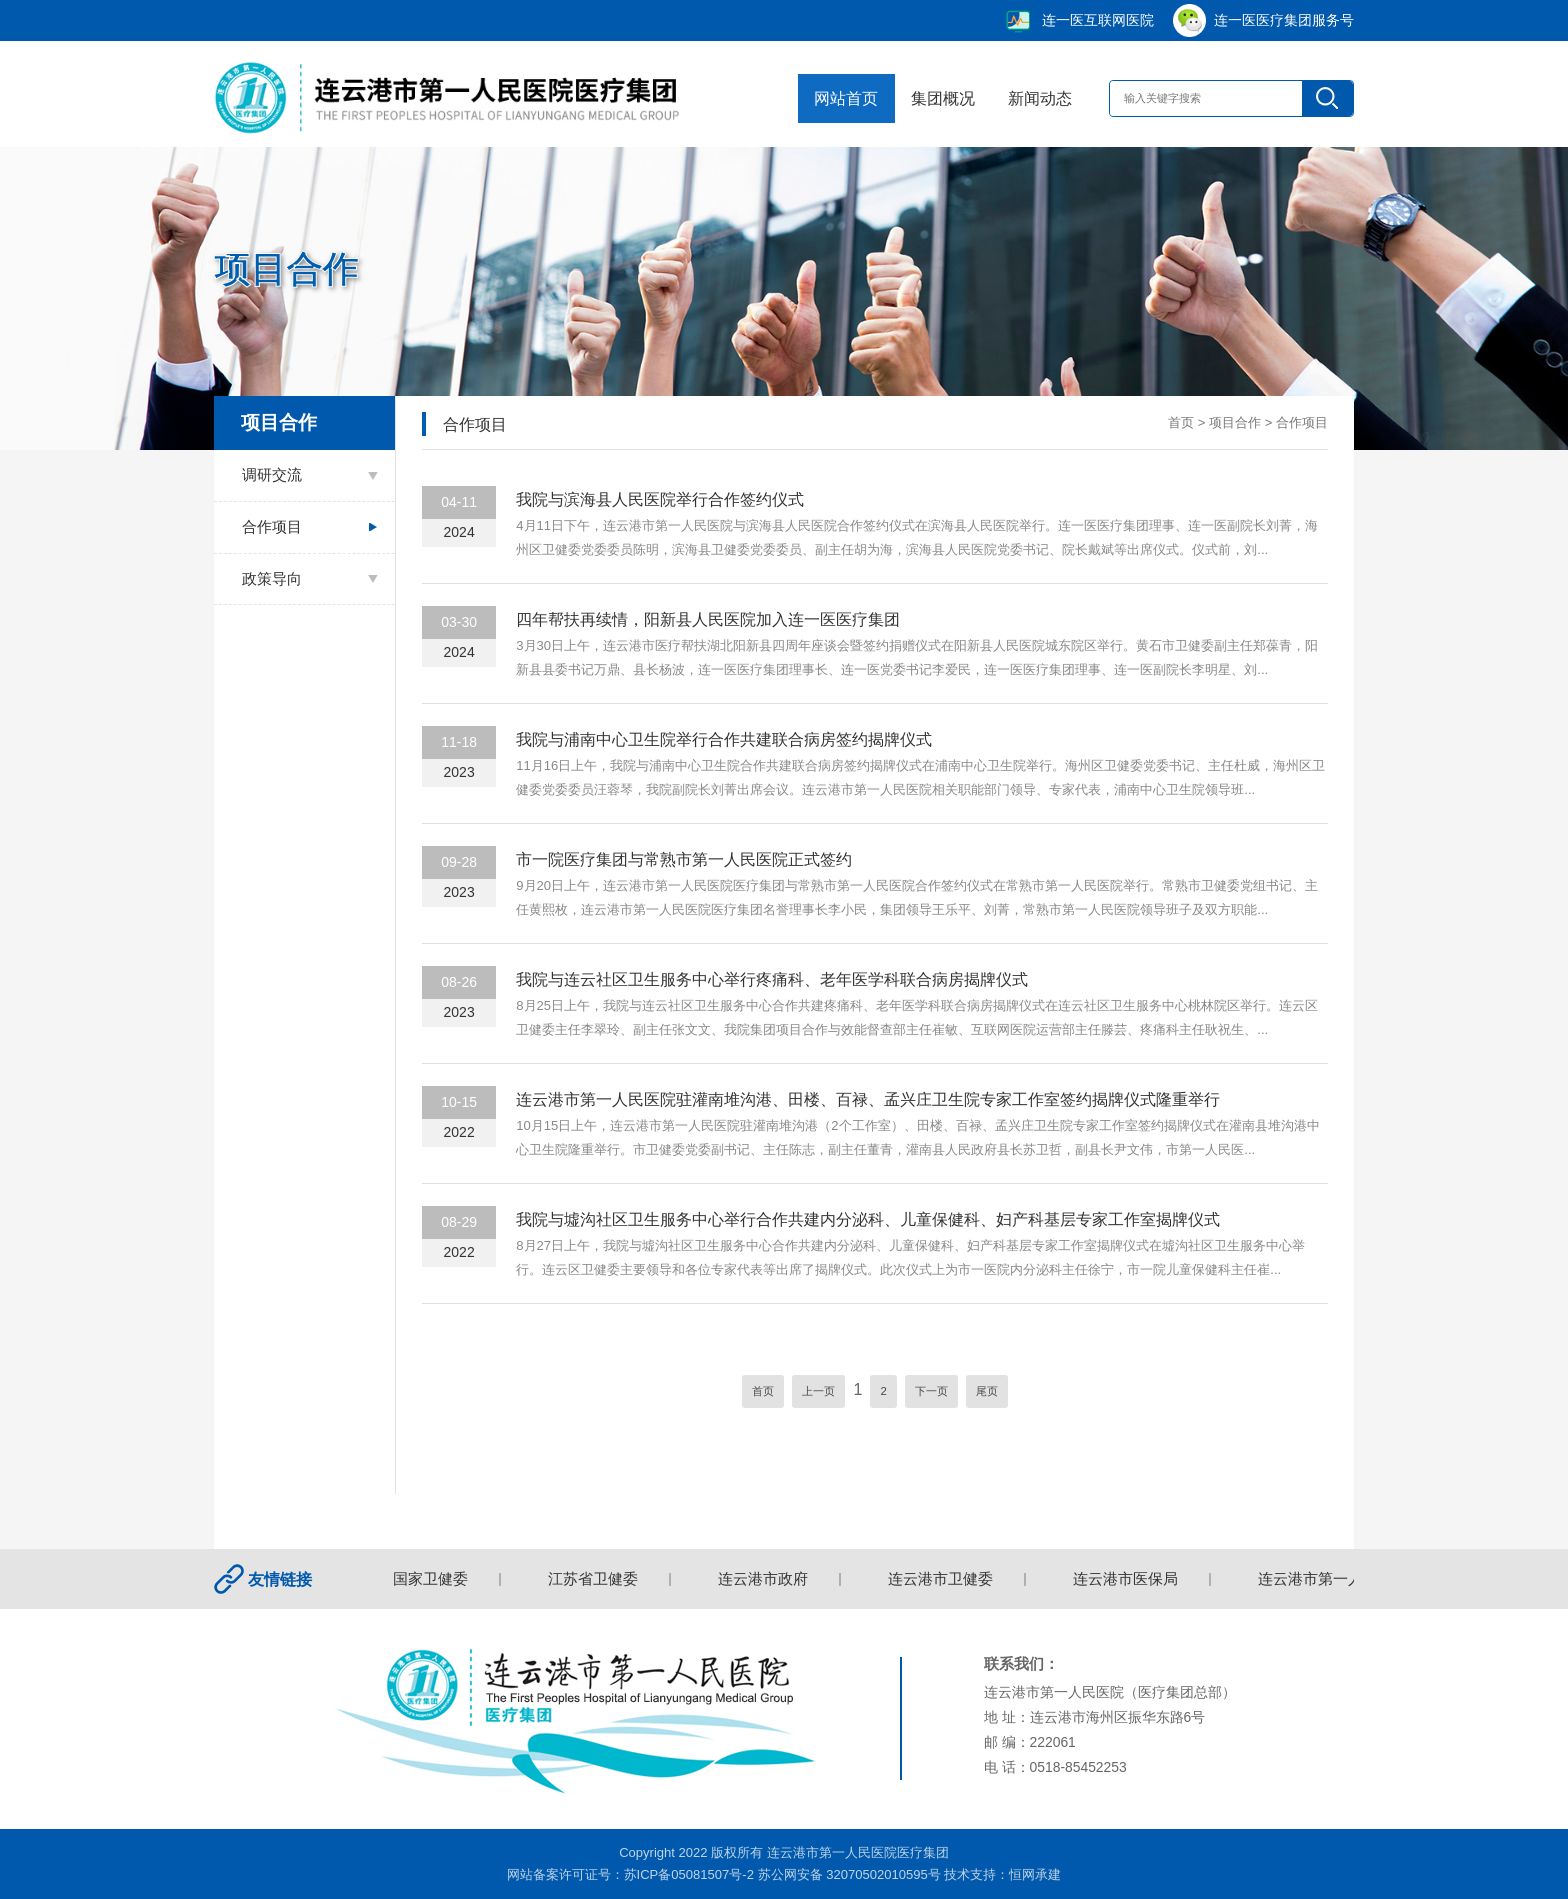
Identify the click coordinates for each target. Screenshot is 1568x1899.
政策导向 (272, 579)
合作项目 (272, 527)
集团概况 (940, 98)
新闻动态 (1036, 98)
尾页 (987, 1391)
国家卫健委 (434, 1579)
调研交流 (272, 475)
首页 (1181, 422)
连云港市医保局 (1129, 1579)
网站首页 (843, 98)
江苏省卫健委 (597, 1579)
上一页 (818, 1391)
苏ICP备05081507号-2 (689, 1874)
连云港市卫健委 (944, 1579)
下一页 (931, 1391)
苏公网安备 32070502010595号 (849, 1874)
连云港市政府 (767, 1579)
